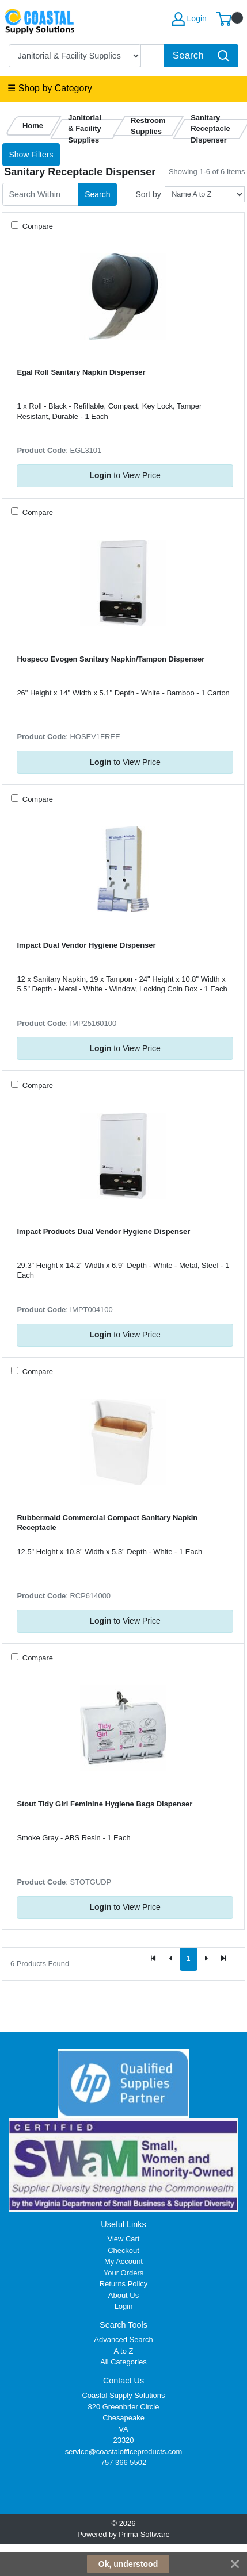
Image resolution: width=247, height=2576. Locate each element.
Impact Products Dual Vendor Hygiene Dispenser (103, 1231)
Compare (36, 226)
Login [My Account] (189, 19)
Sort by (148, 194)
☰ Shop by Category (49, 88)
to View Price (124, 475)
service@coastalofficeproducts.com (124, 2451)
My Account (123, 2261)
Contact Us (123, 2380)
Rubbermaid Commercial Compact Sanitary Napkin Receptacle (107, 1522)
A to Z (124, 2351)
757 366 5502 (123, 2462)
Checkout (123, 2250)
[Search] (152, 55)
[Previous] (171, 1959)
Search (97, 194)
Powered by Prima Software (123, 2534)
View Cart (124, 2239)
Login (124, 2306)
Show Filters (31, 154)
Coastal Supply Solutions (123, 2395)
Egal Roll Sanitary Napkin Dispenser (81, 372)
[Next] (206, 1959)
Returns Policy (124, 2283)
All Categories (123, 2362)
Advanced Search (123, 2339)
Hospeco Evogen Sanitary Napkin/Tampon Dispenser (110, 659)
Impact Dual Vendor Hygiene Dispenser (86, 945)
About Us (123, 2295)
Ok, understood (128, 2564)
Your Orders (123, 2273)
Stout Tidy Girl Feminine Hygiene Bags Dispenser (104, 1804)
